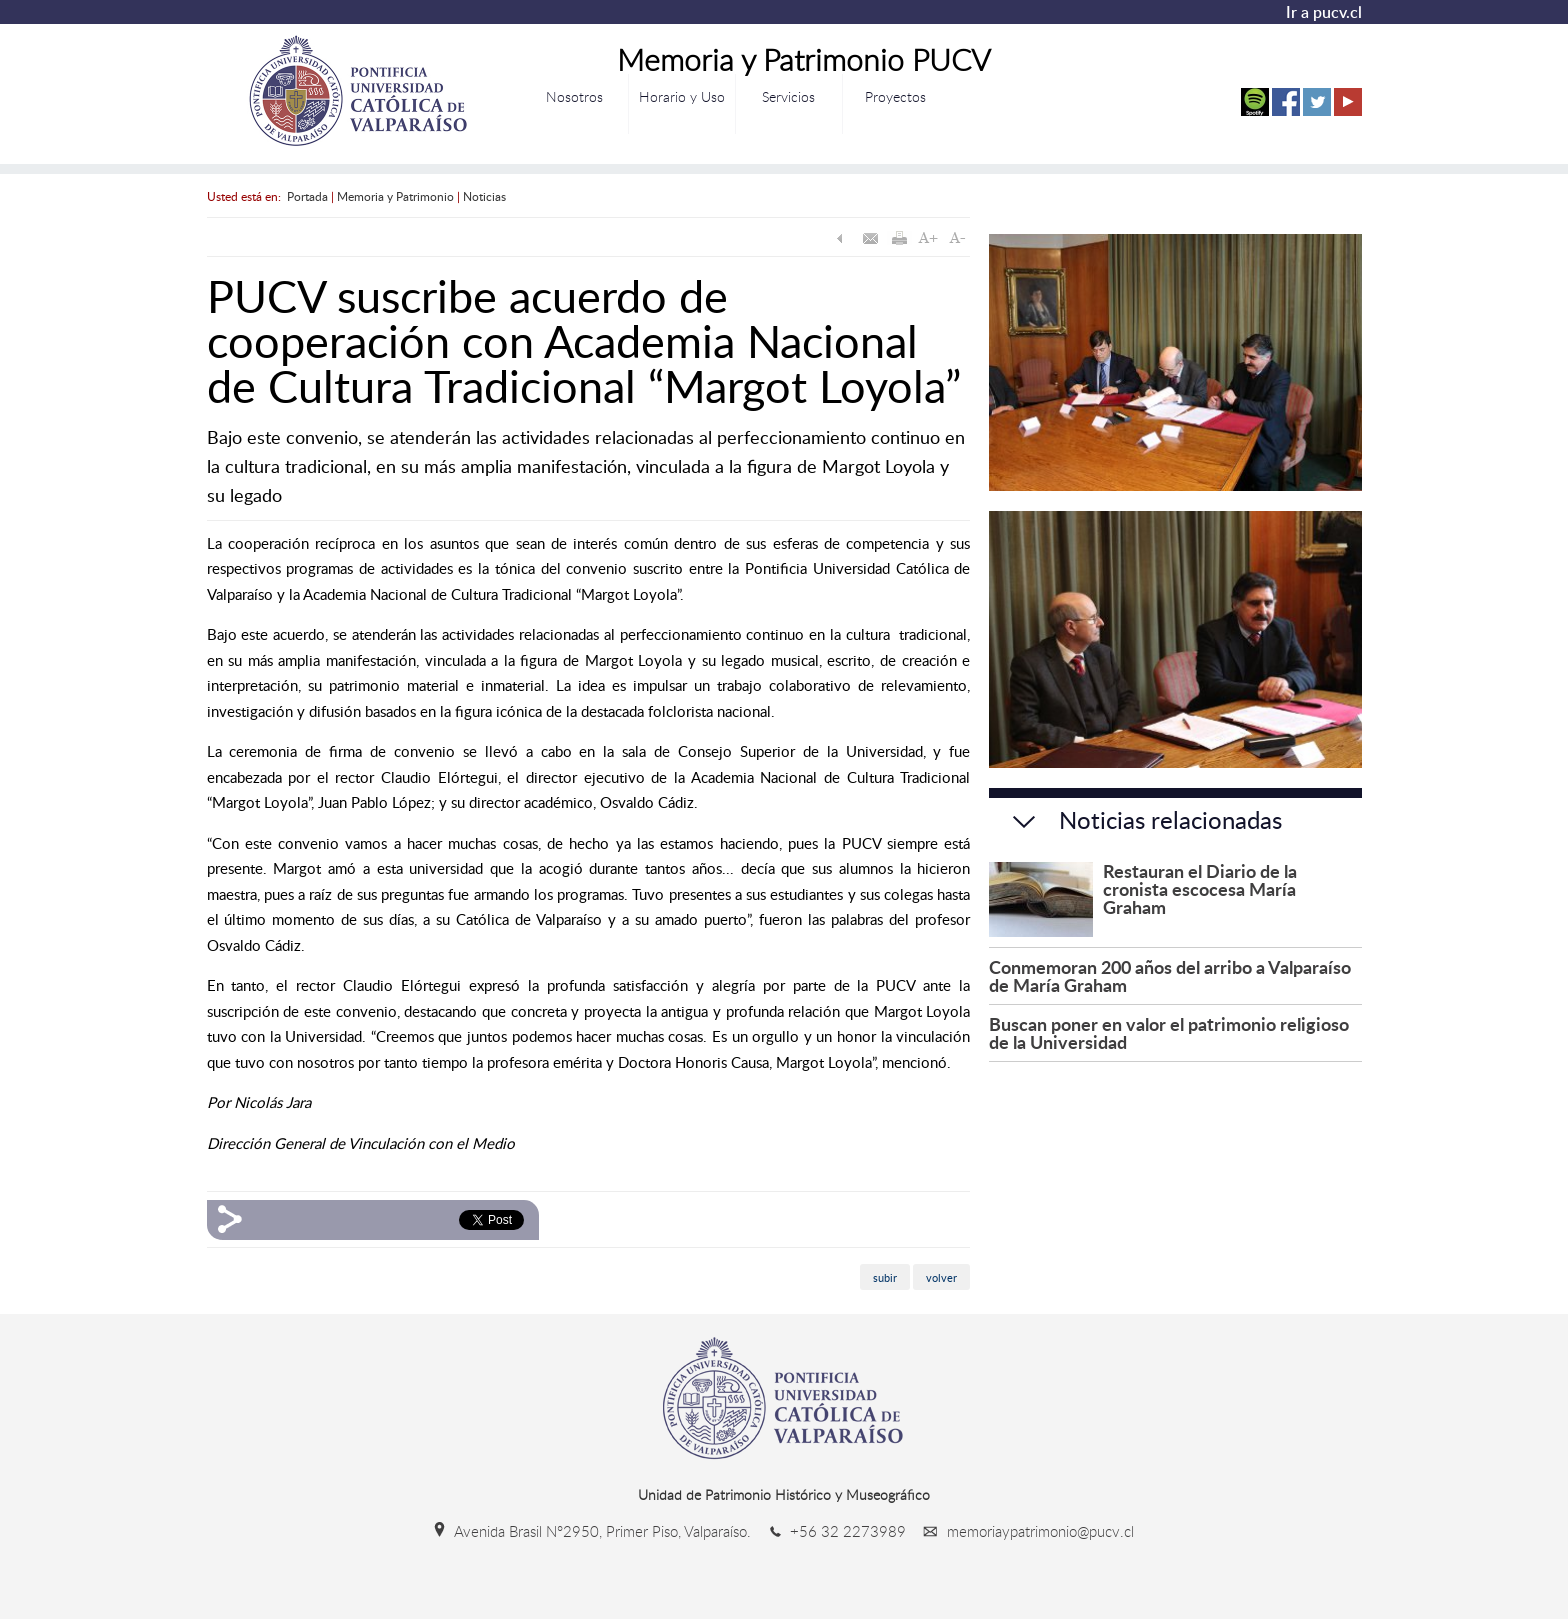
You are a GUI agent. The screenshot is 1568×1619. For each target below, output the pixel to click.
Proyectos (895, 96)
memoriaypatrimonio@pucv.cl (1022, 1531)
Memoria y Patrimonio (395, 196)
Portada (307, 196)
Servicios (788, 96)
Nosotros (574, 96)
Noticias (484, 196)
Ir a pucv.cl (1324, 12)
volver (941, 1276)
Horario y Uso (682, 96)
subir (885, 1276)
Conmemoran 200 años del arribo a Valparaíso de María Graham (1170, 975)
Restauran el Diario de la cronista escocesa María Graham (1200, 888)
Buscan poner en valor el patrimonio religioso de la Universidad (1169, 1032)
